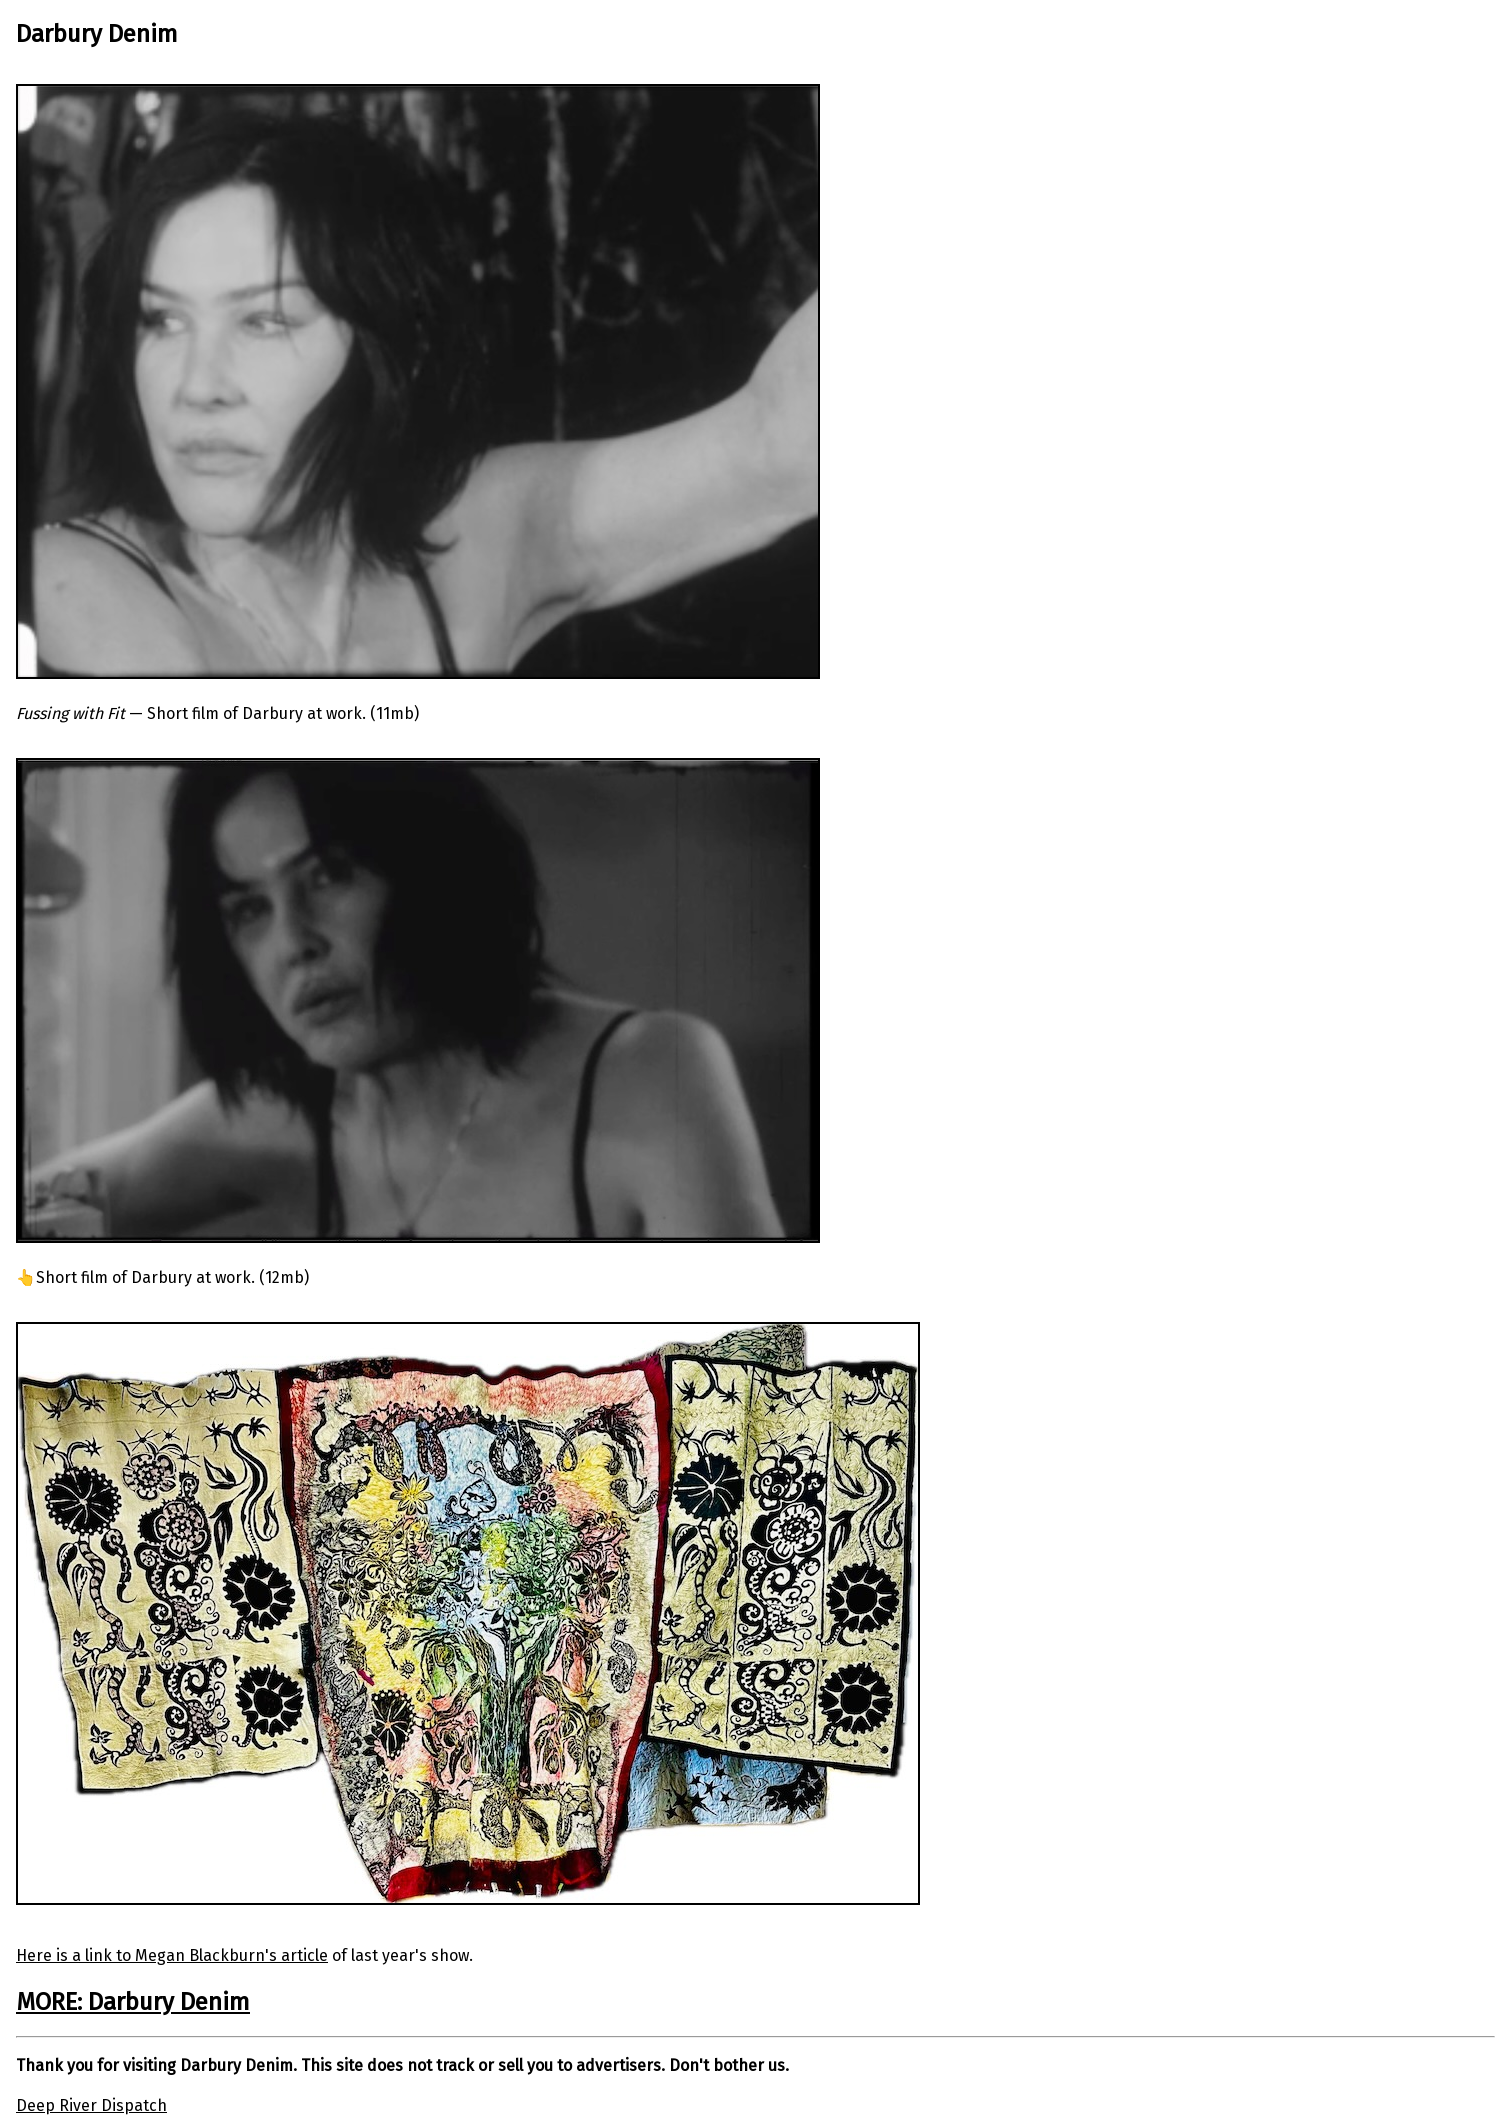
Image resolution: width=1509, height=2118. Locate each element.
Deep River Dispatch (91, 2105)
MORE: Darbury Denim (133, 2002)
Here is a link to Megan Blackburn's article (172, 1955)
